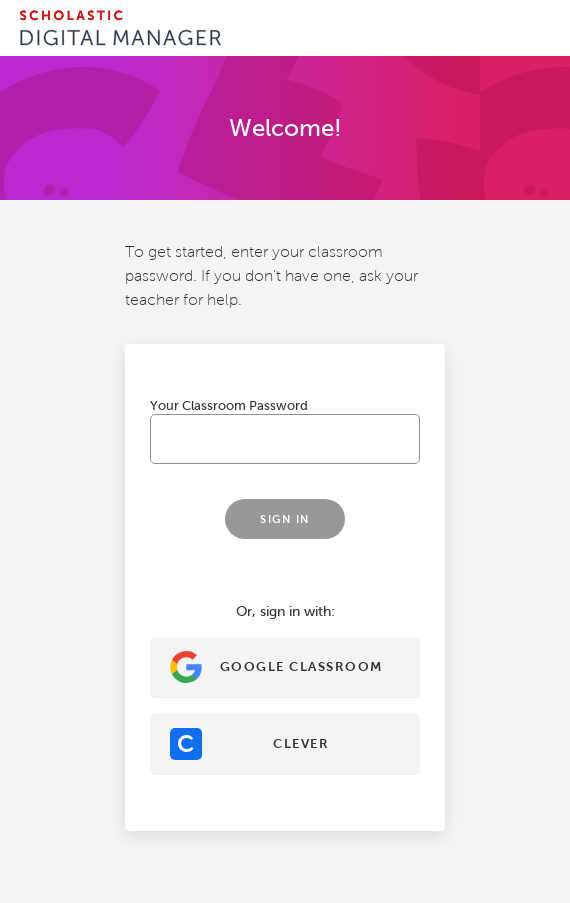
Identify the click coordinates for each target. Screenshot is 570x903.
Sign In (285, 519)
